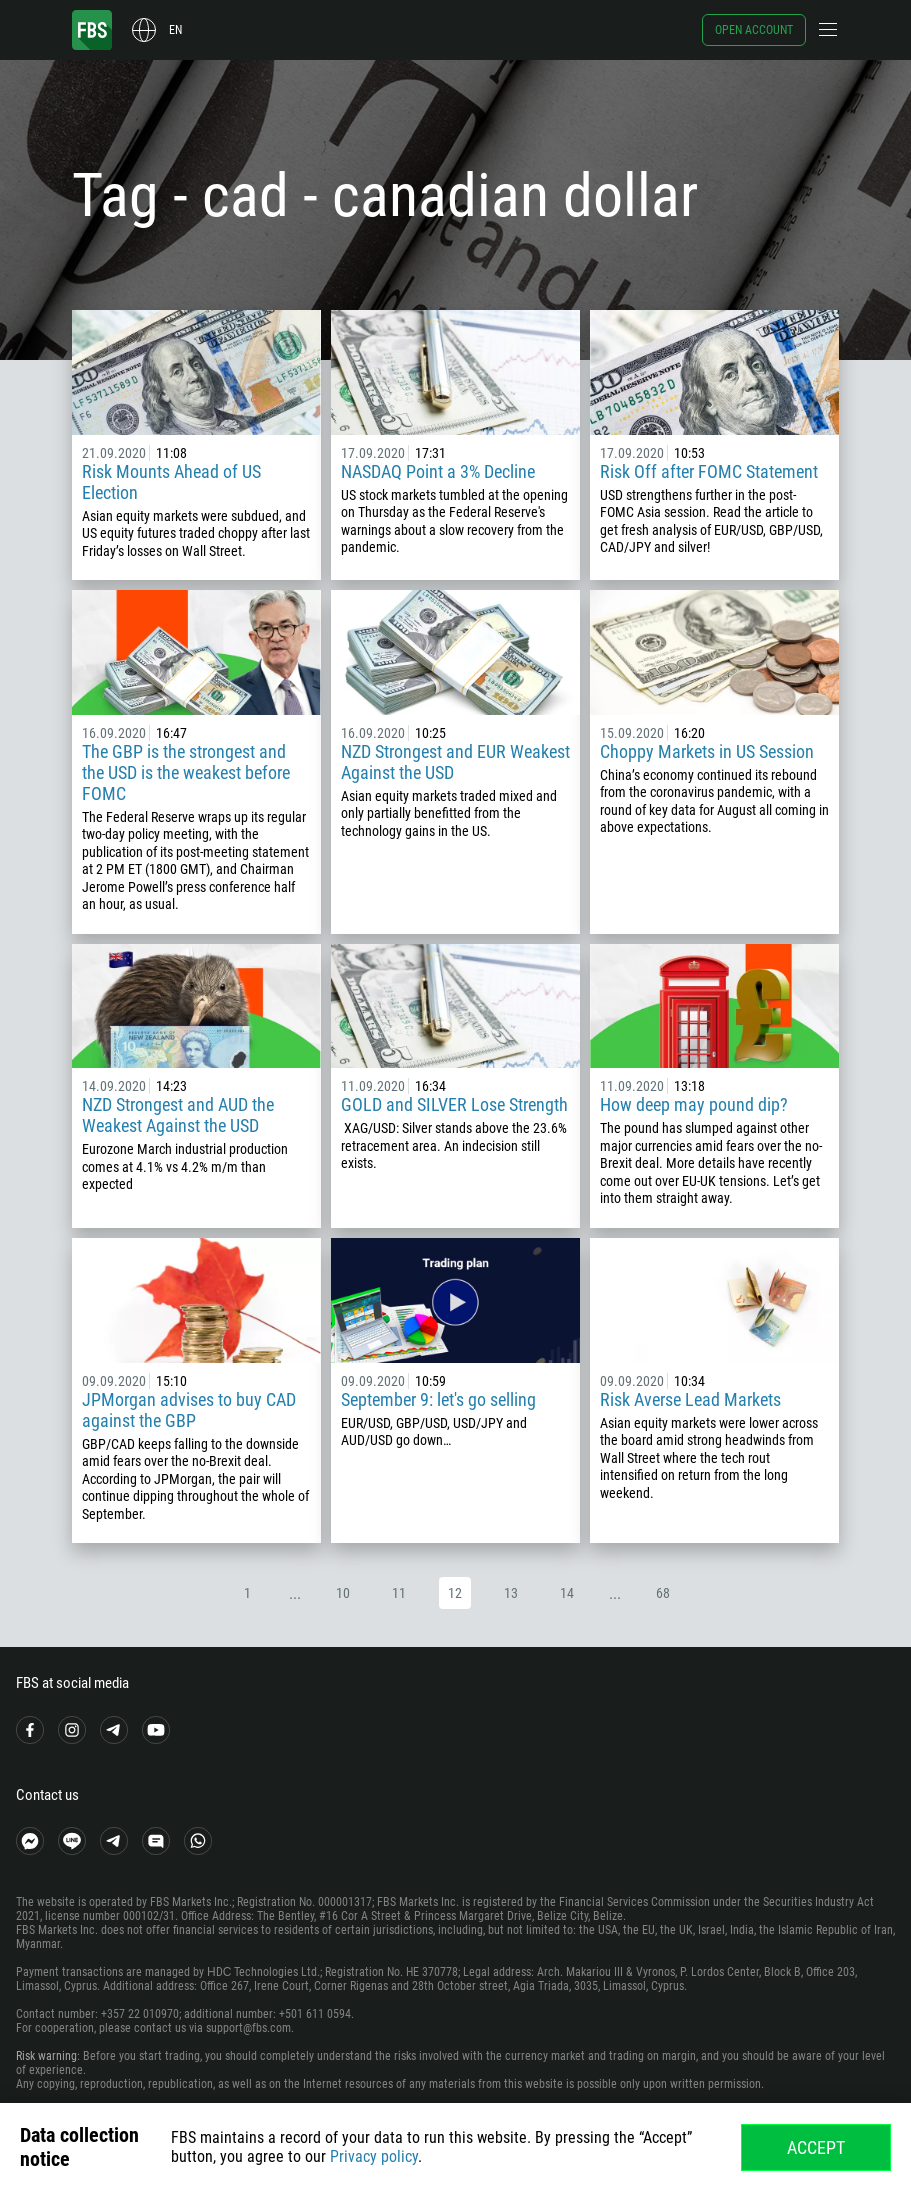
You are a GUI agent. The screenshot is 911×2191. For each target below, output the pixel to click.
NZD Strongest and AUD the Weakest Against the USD (178, 1115)
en (175, 30)
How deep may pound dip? (694, 1104)
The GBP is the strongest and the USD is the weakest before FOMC (186, 772)
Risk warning (46, 2056)
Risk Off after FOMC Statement (709, 471)
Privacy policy (374, 2156)
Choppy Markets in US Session (707, 751)
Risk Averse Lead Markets (690, 1399)
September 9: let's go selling (438, 1399)
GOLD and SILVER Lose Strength (454, 1104)
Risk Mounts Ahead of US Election (171, 482)
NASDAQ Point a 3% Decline (438, 471)
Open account (754, 30)
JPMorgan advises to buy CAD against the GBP (189, 1410)
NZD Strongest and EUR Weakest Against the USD (455, 762)
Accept (816, 2147)
